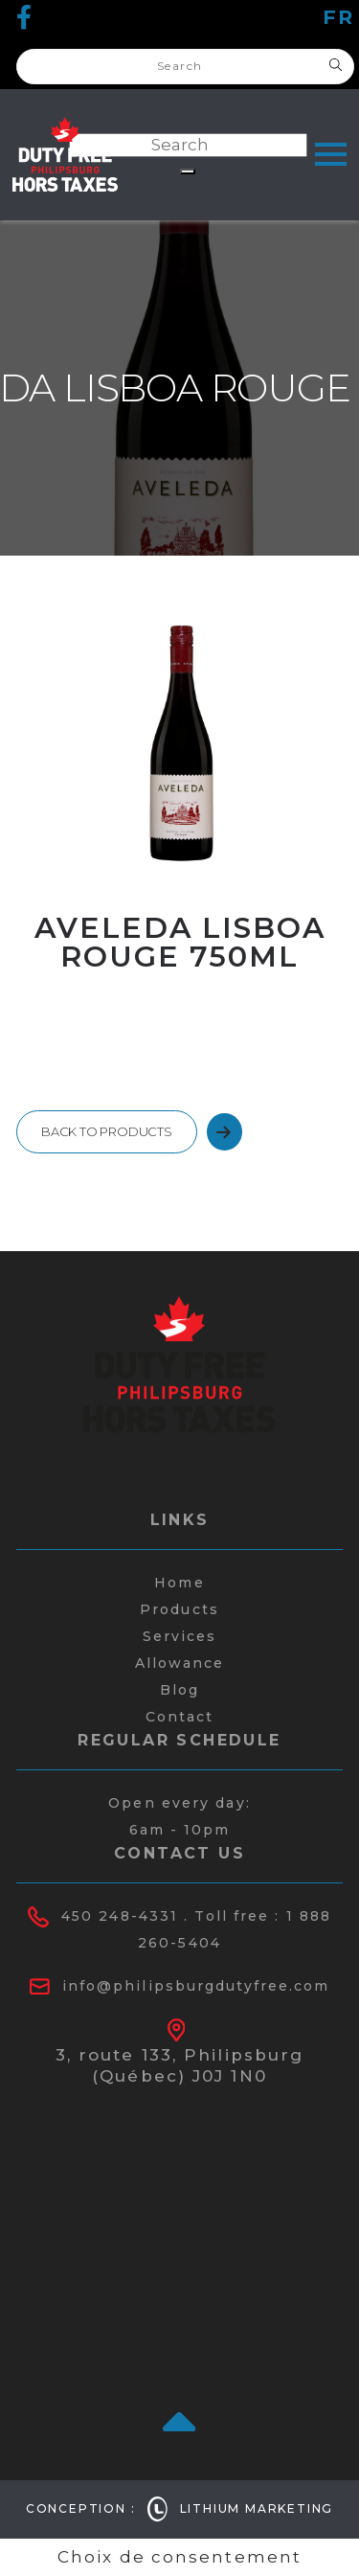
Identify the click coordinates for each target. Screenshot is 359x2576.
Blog (179, 1689)
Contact (180, 1716)
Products (179, 1609)
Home (179, 1582)
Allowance (180, 1663)
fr (338, 17)
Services (180, 1636)
